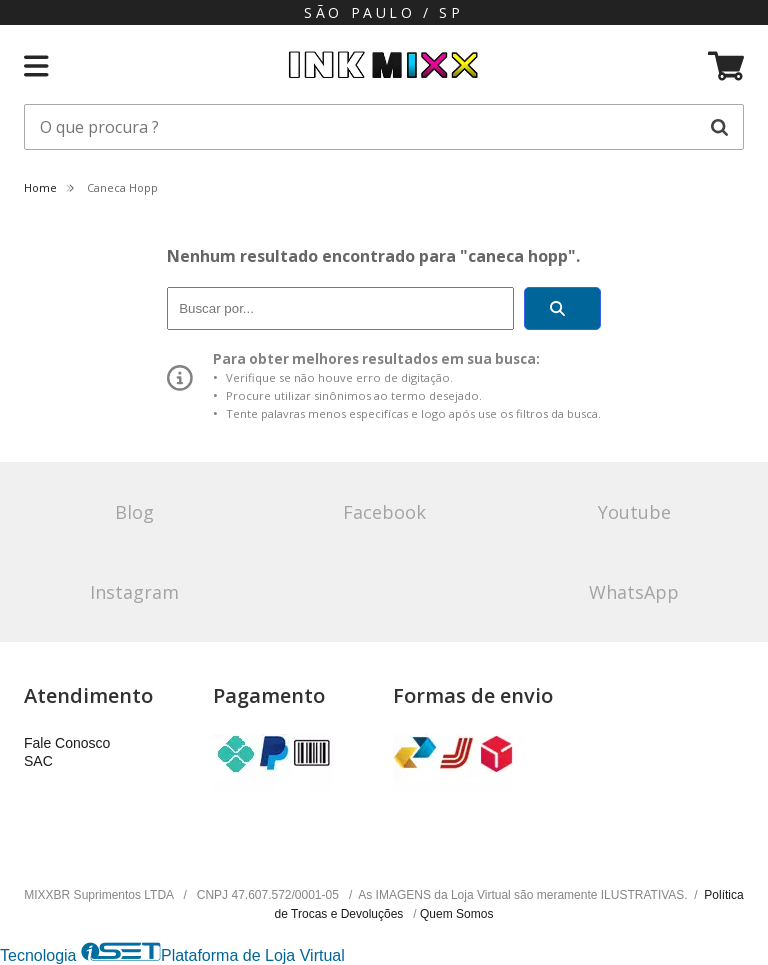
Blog (134, 512)
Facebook (384, 512)
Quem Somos (456, 914)
